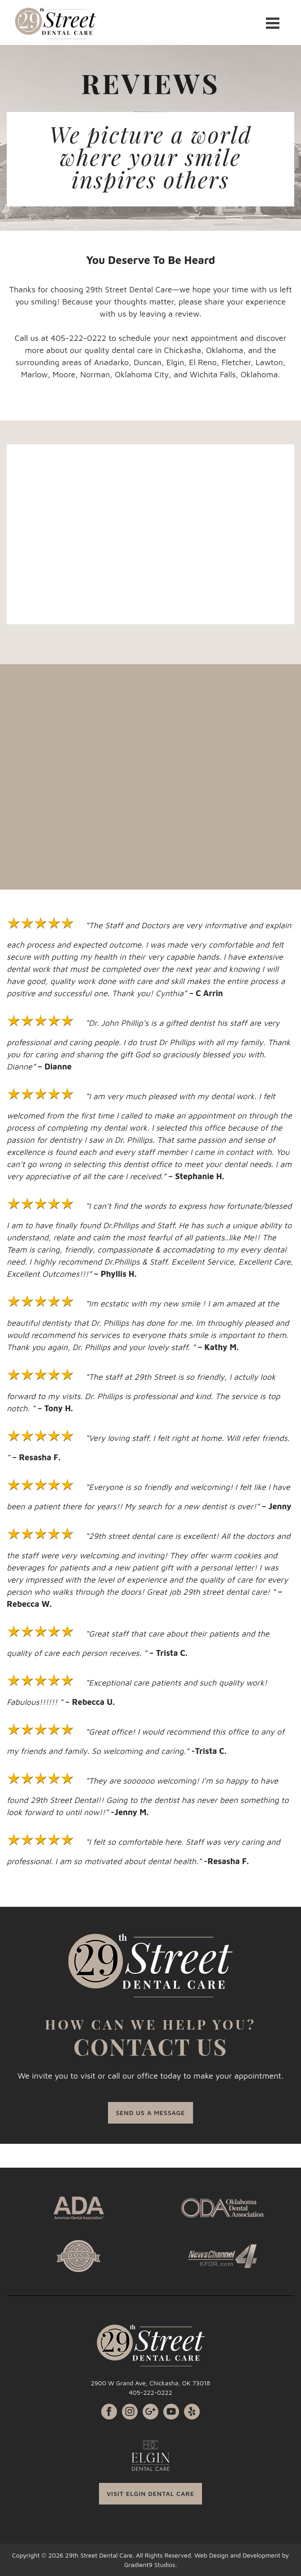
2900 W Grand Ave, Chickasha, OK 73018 (151, 2383)
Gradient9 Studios (149, 2564)
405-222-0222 (150, 2392)
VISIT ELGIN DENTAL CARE (150, 2493)
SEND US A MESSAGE (150, 2112)
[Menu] (272, 22)
